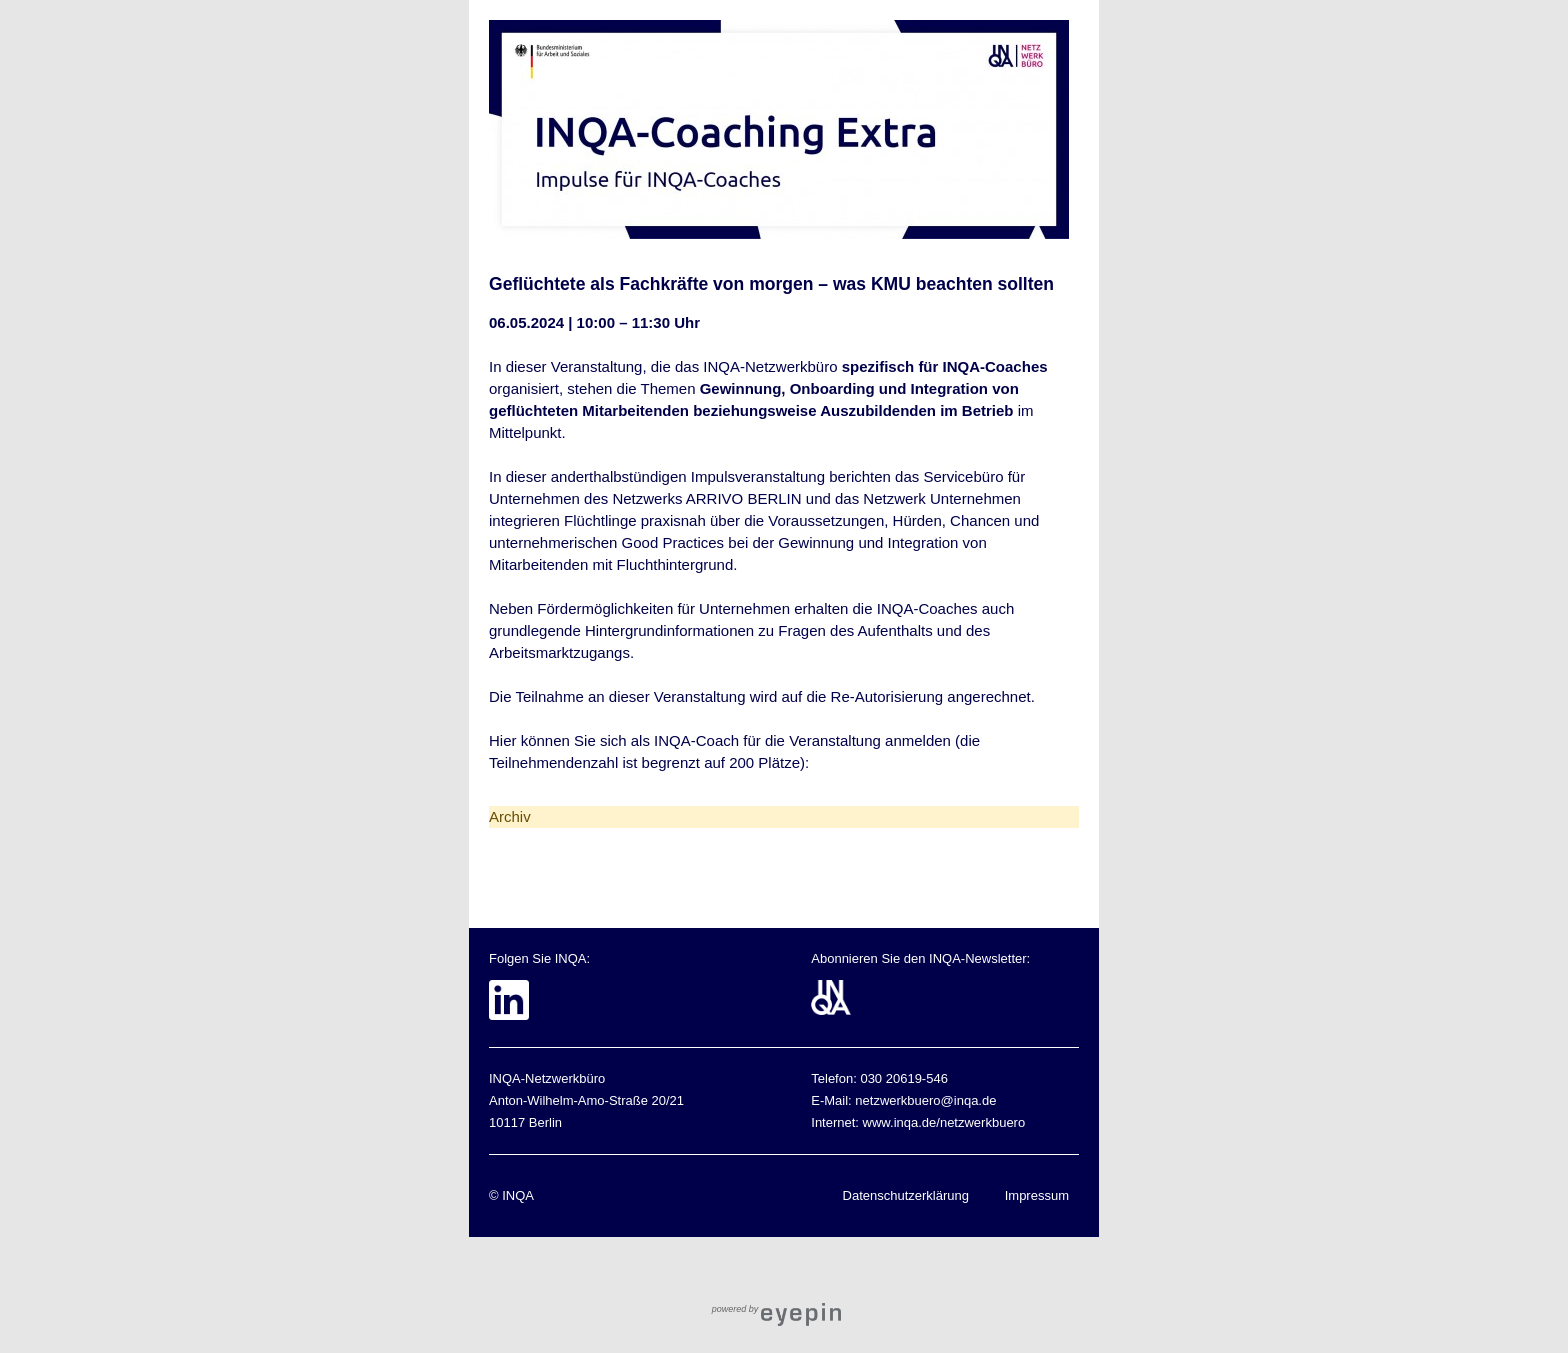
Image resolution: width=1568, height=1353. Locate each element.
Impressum (1037, 1195)
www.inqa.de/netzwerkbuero (944, 1122)
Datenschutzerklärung (906, 1195)
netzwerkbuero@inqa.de (925, 1100)
